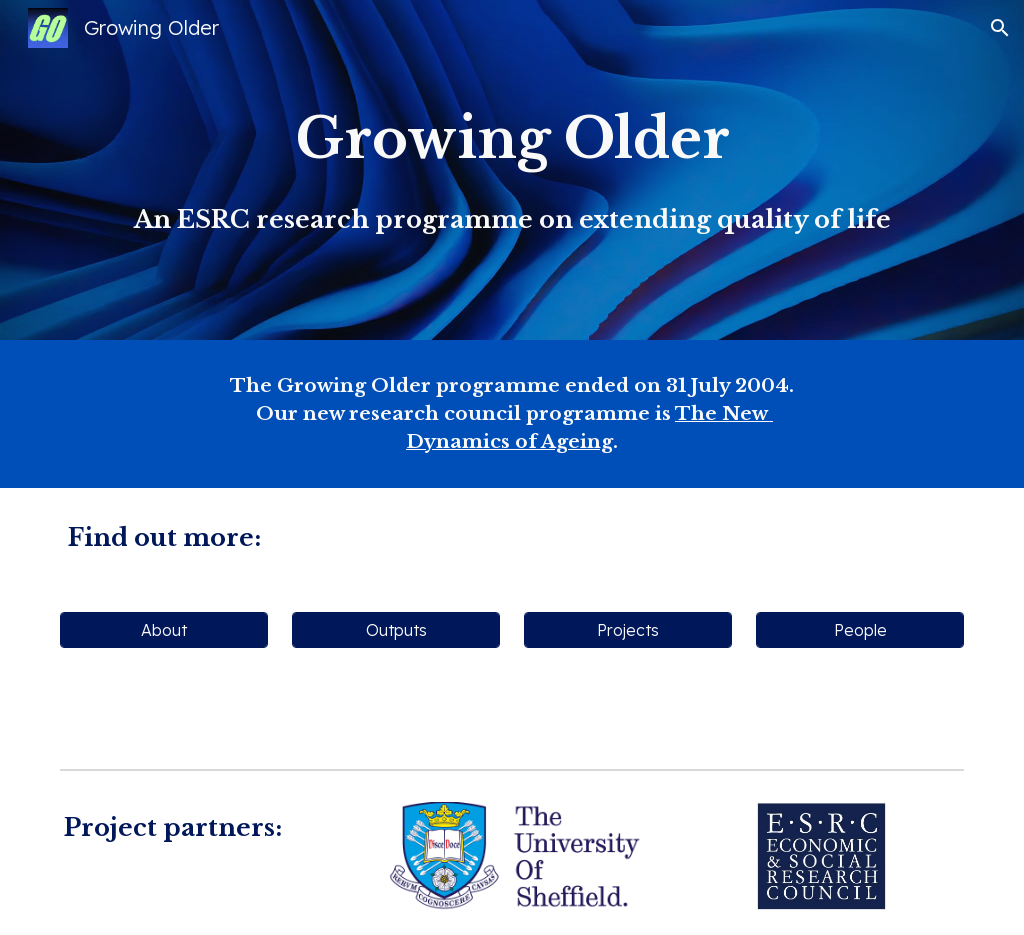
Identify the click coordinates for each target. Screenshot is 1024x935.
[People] (860, 630)
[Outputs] (396, 630)
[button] (1000, 28)
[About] (164, 630)
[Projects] (628, 630)
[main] (512, 169)
